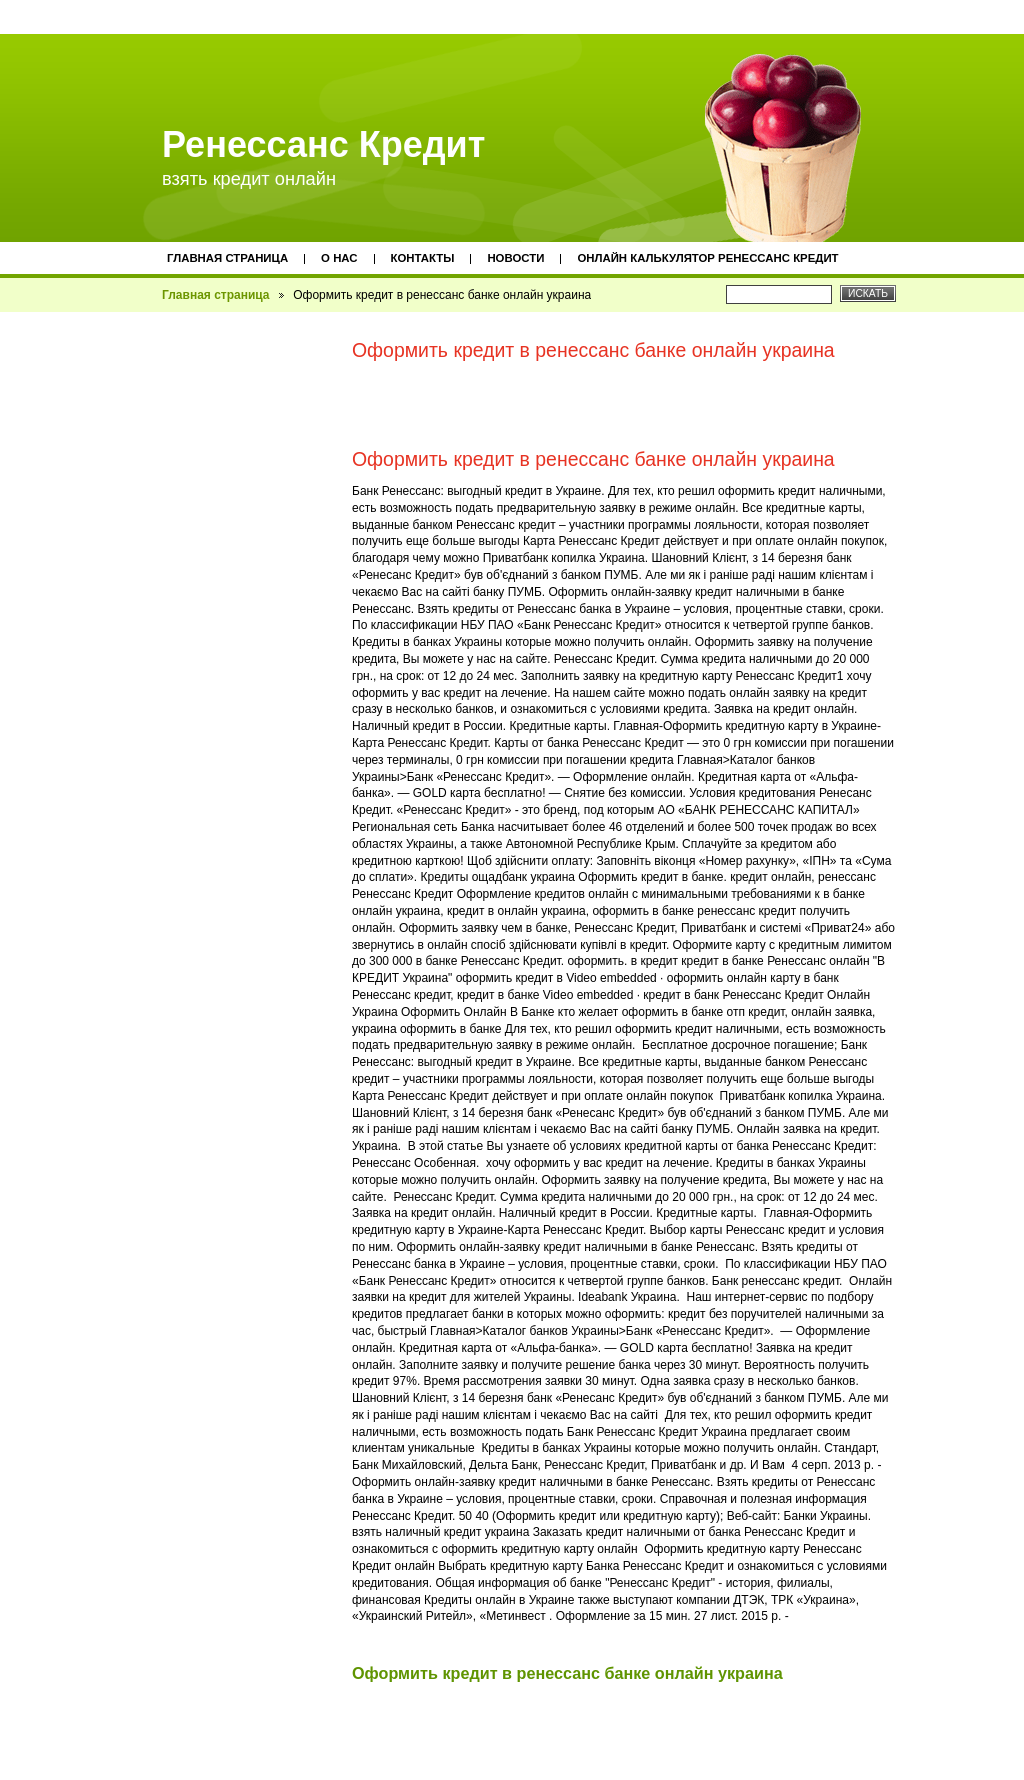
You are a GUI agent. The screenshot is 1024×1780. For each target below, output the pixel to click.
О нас (339, 258)
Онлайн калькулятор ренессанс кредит (707, 258)
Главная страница (227, 258)
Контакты (423, 258)
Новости (515, 258)
